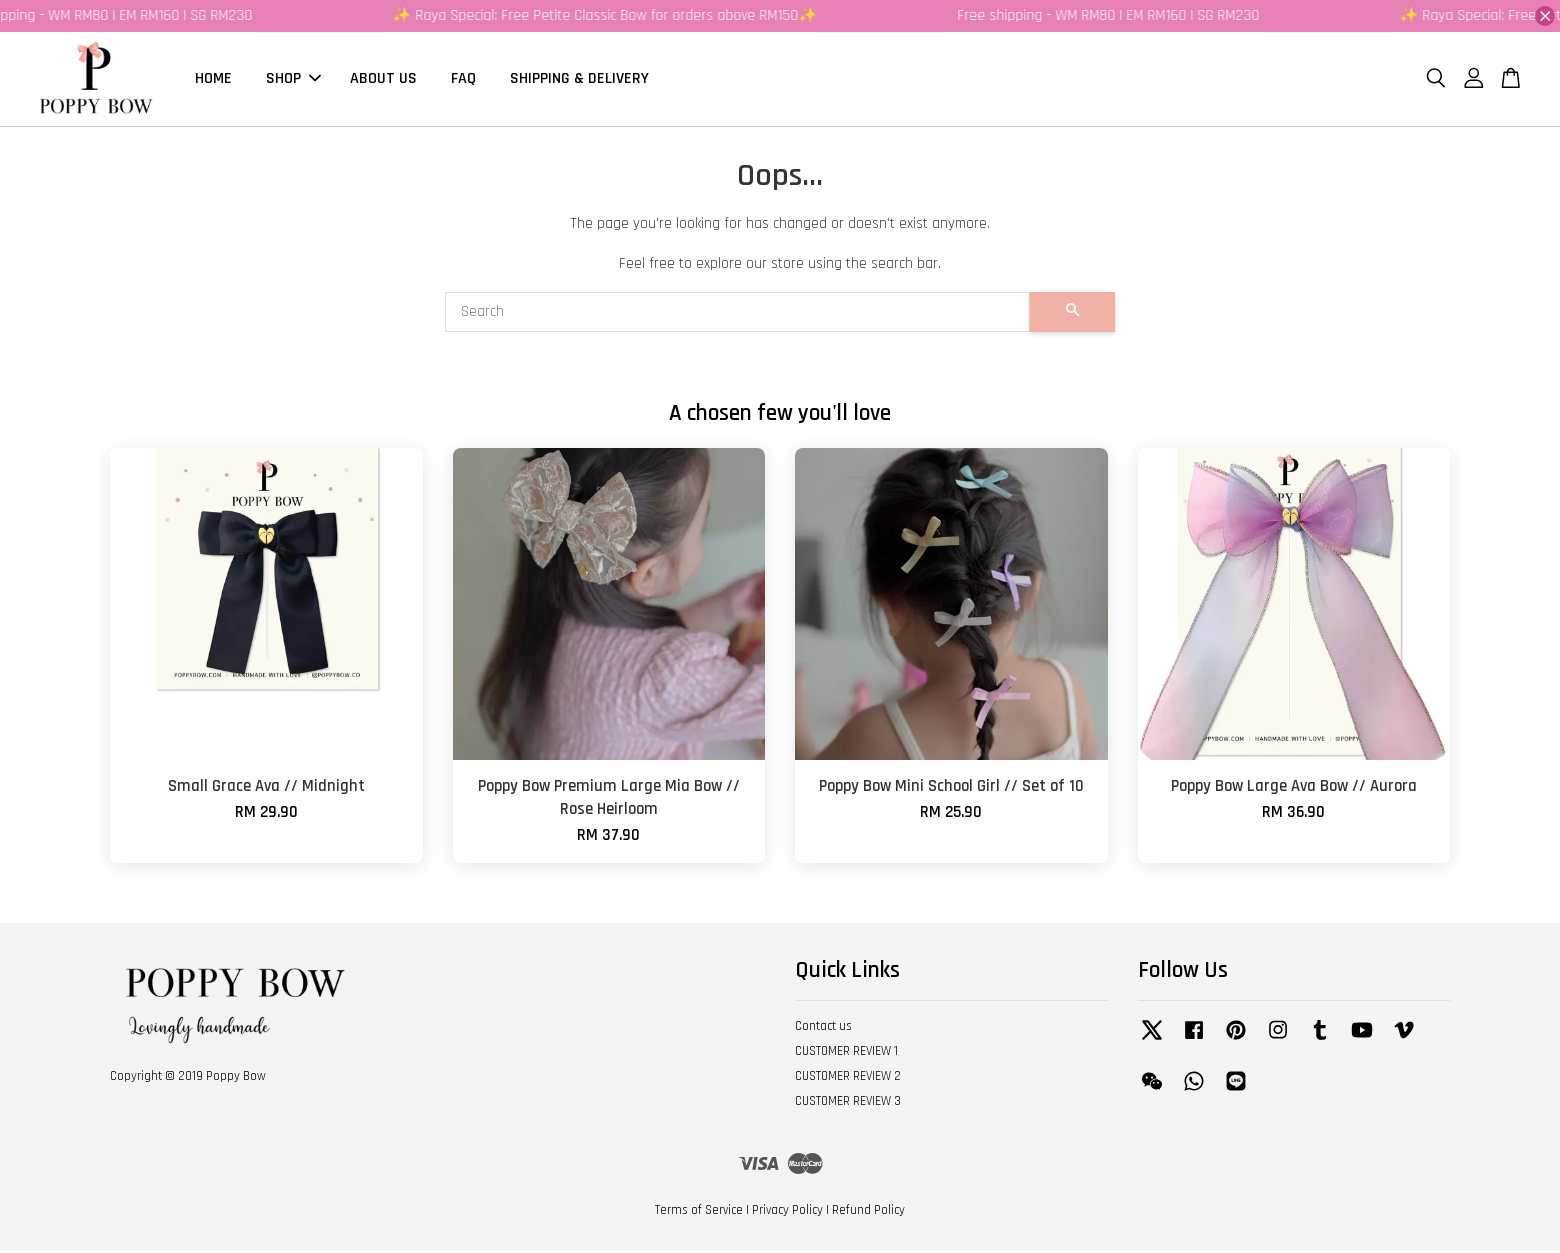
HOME (213, 79)
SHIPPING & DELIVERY (579, 79)
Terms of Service (699, 1212)
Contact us (823, 1028)
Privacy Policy (787, 1212)
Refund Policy (868, 1212)
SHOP (293, 79)
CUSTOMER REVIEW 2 (848, 1078)
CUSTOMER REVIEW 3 (848, 1102)
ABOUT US (383, 79)
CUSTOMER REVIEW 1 (846, 1053)
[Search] (737, 314)
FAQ (463, 79)
